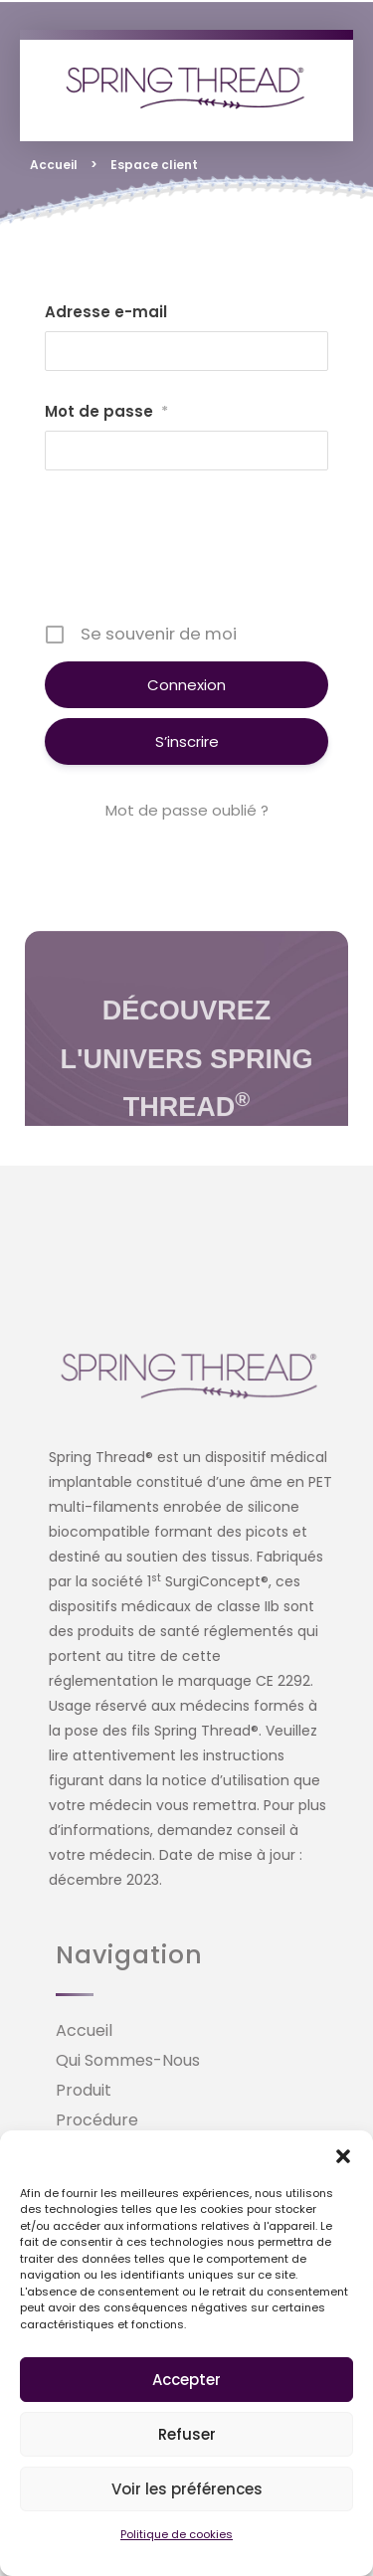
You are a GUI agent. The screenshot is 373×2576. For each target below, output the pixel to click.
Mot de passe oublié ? (187, 810)
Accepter (186, 2379)
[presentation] (196, 554)
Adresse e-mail (106, 311)
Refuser (187, 2434)
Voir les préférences (187, 2489)
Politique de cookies (176, 2534)
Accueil (54, 164)
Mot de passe (106, 412)
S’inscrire (187, 741)
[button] (343, 2155)
